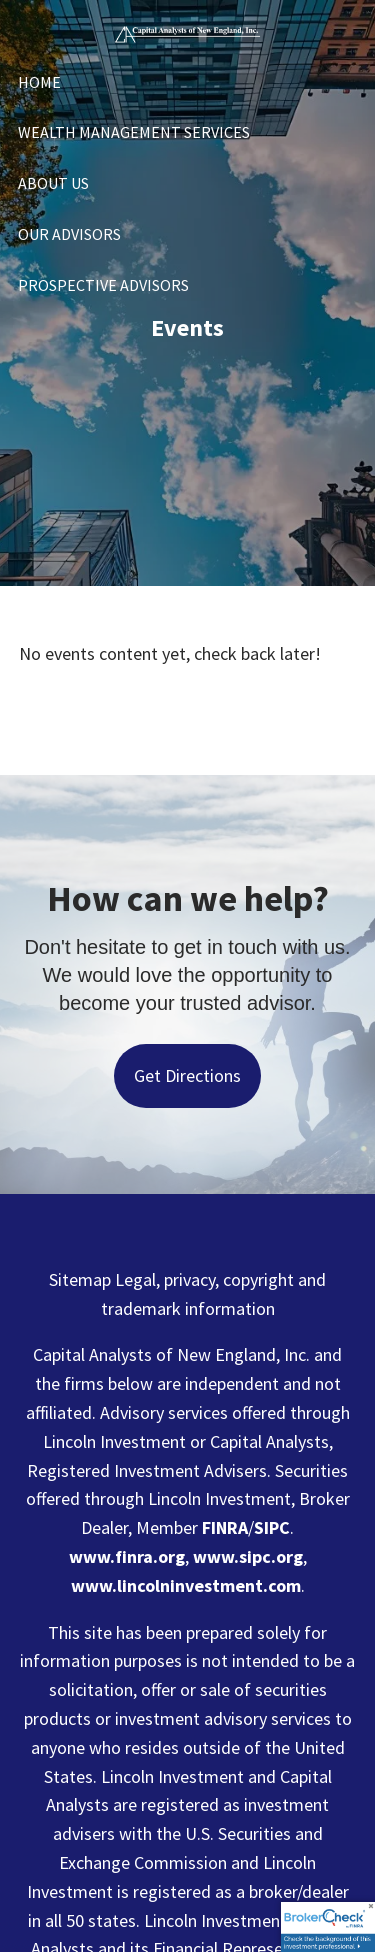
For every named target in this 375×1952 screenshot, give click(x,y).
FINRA (225, 1527)
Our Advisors (69, 234)
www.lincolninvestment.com (186, 1585)
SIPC (272, 1527)
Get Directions (187, 1075)
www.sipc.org (248, 1556)
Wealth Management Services (134, 132)
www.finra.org (127, 1556)
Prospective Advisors (103, 285)
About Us (53, 183)
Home (39, 82)
